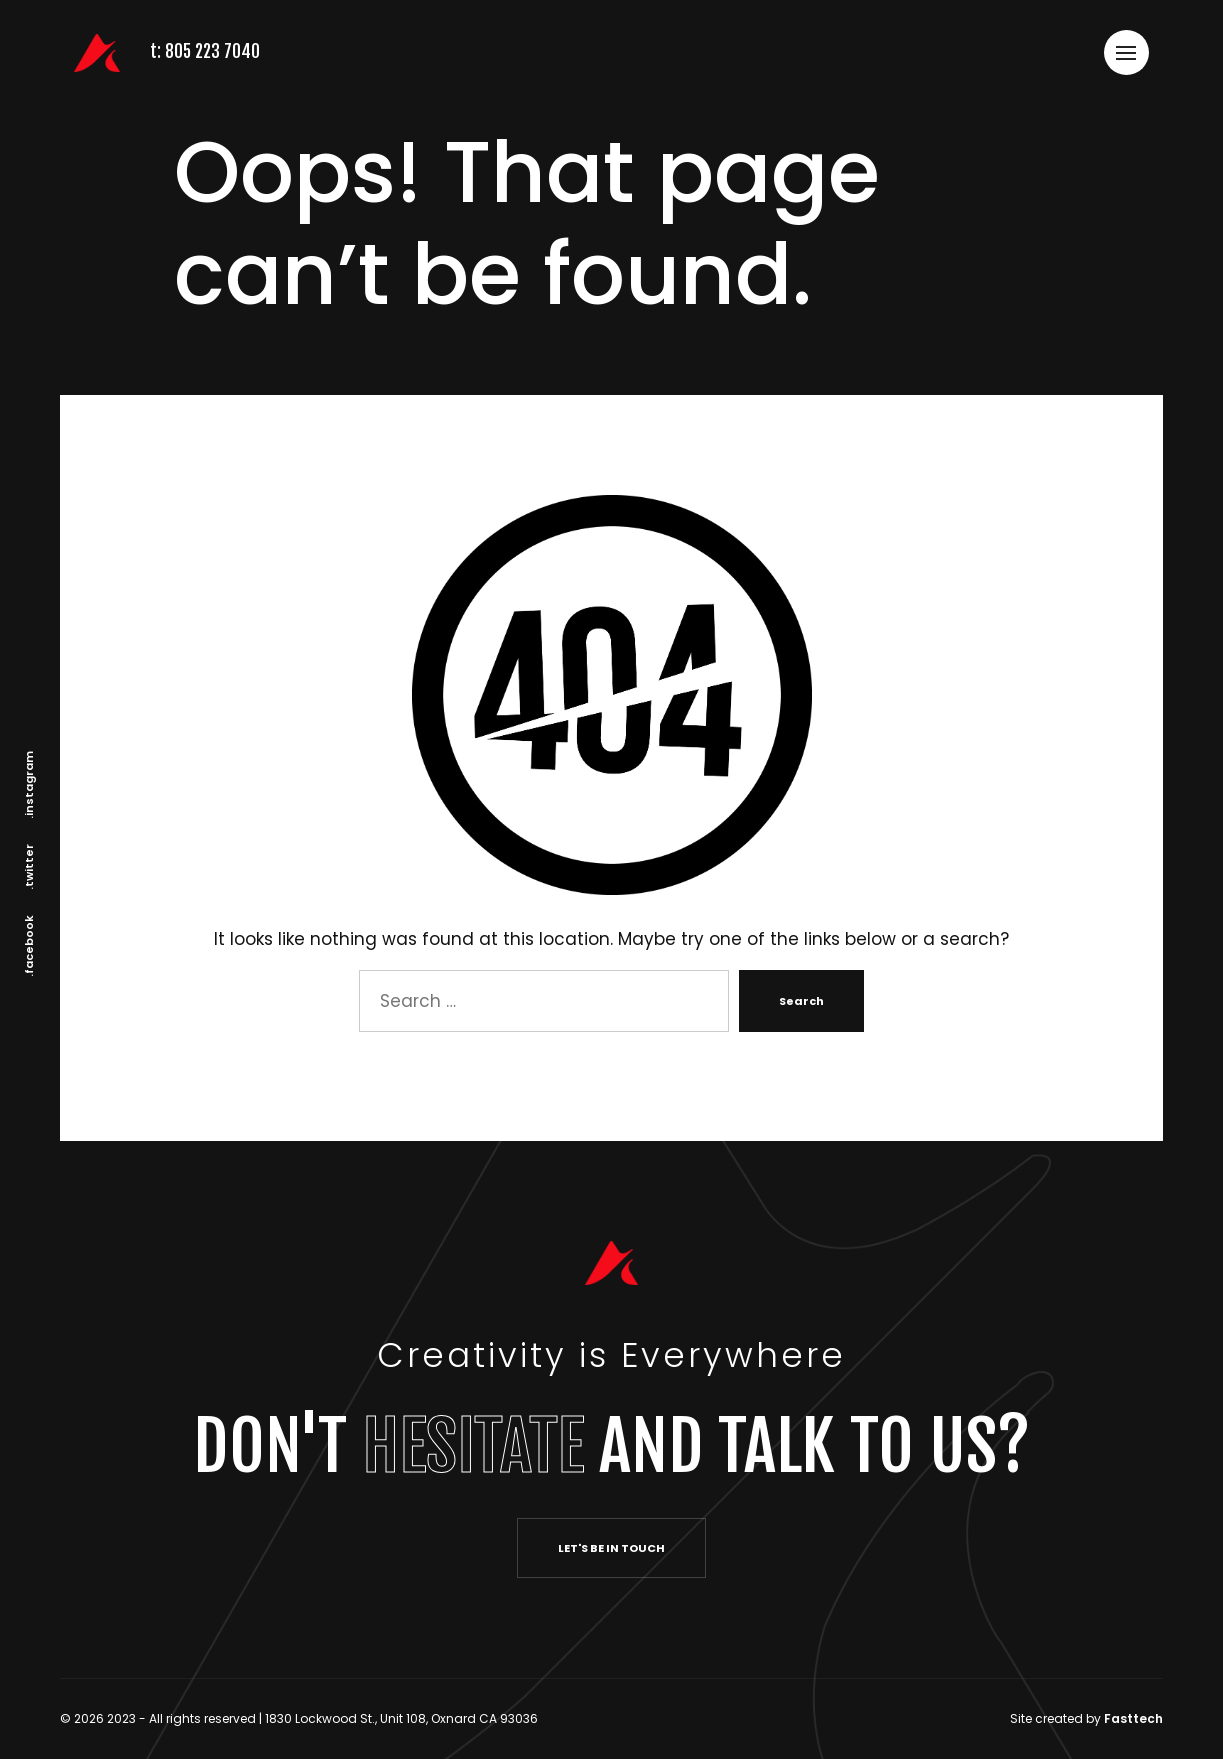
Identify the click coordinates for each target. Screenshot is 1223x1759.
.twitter (29, 867)
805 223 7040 (214, 51)
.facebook (29, 946)
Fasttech (1133, 1718)
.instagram (29, 785)
